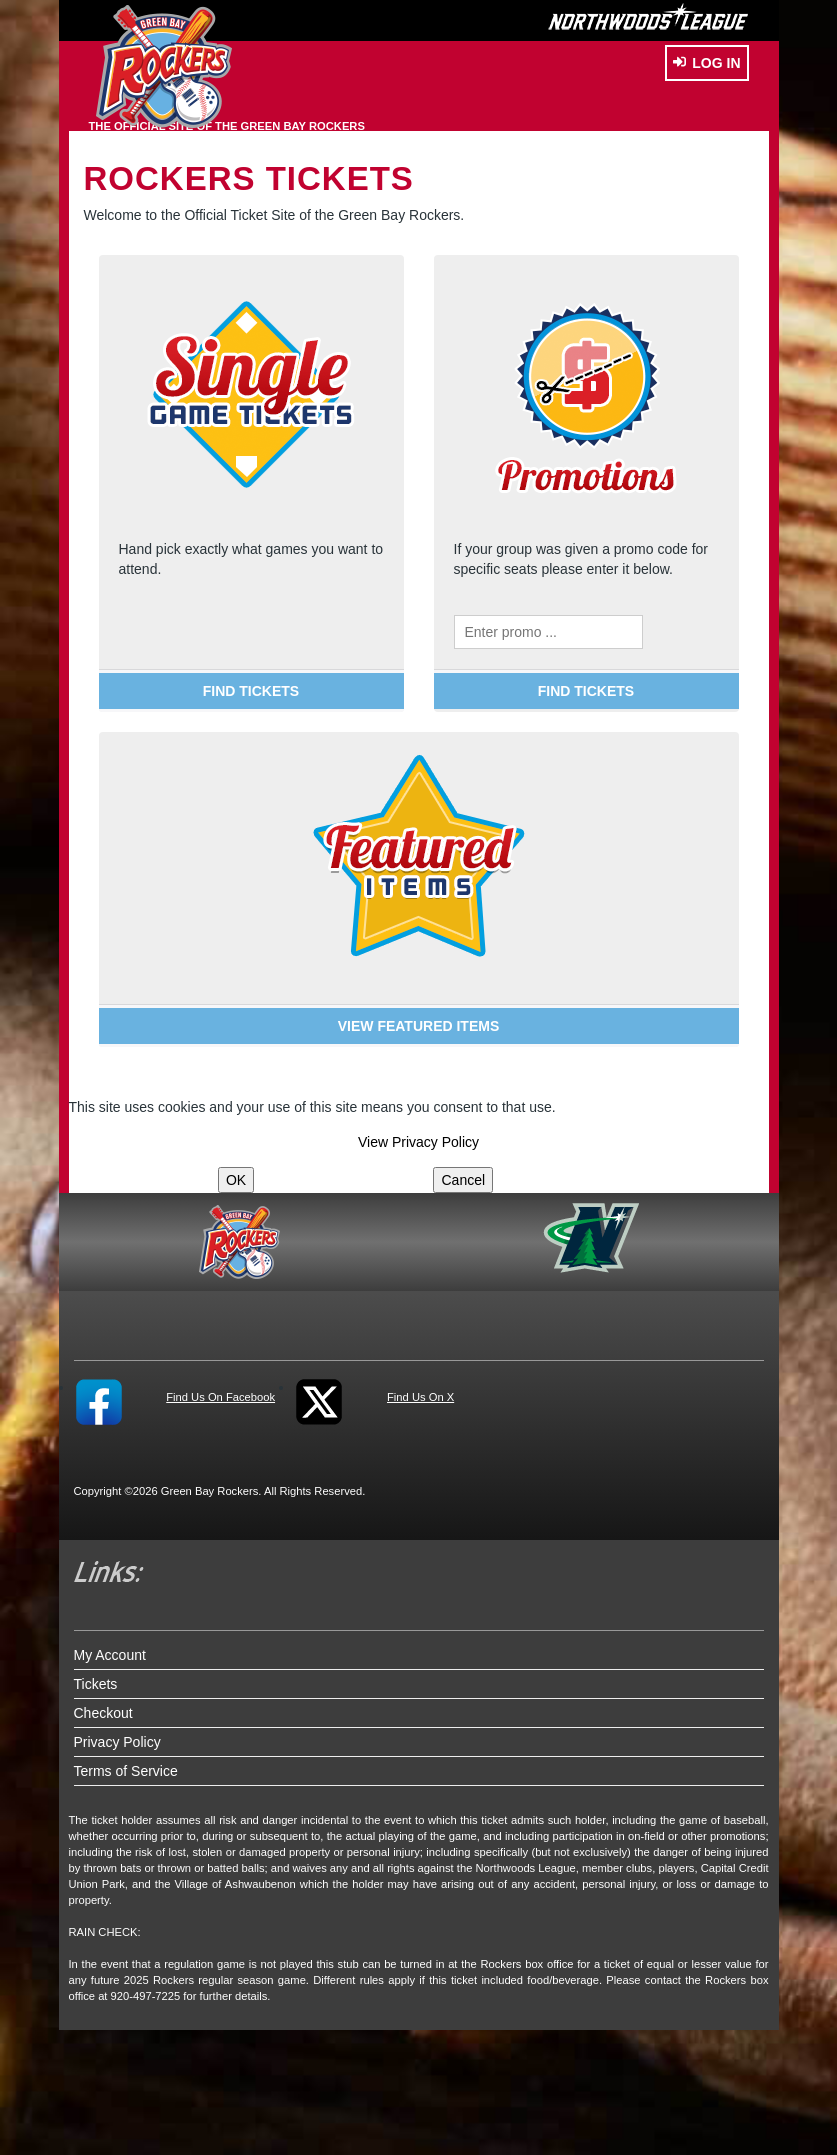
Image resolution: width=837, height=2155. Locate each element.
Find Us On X (420, 1397)
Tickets (96, 1684)
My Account (110, 1655)
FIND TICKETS (251, 691)
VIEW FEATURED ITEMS (419, 1026)
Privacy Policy (117, 1742)
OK (236, 1180)
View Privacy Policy (418, 1142)
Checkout (103, 1713)
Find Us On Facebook (220, 1397)
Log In (706, 63)
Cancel (463, 1180)
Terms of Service (126, 1771)
